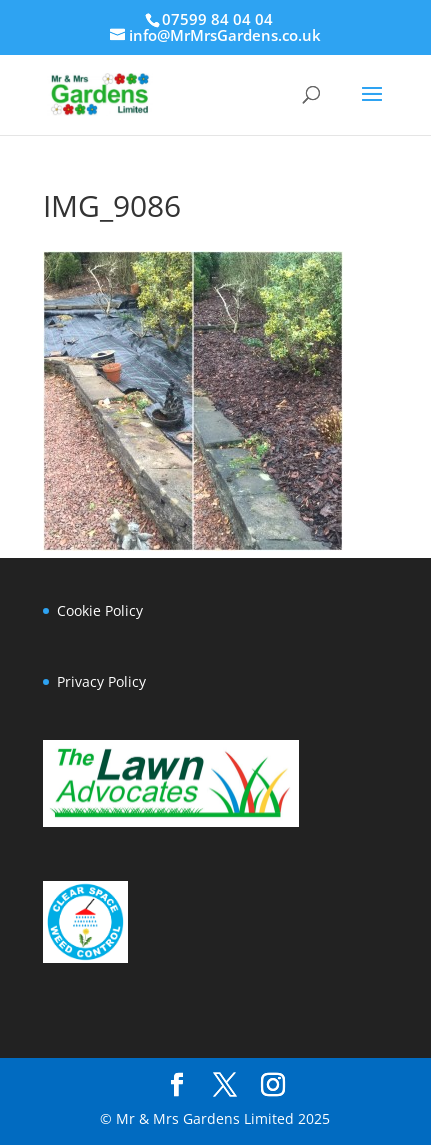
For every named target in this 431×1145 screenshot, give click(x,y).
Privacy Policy (101, 681)
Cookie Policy (100, 610)
